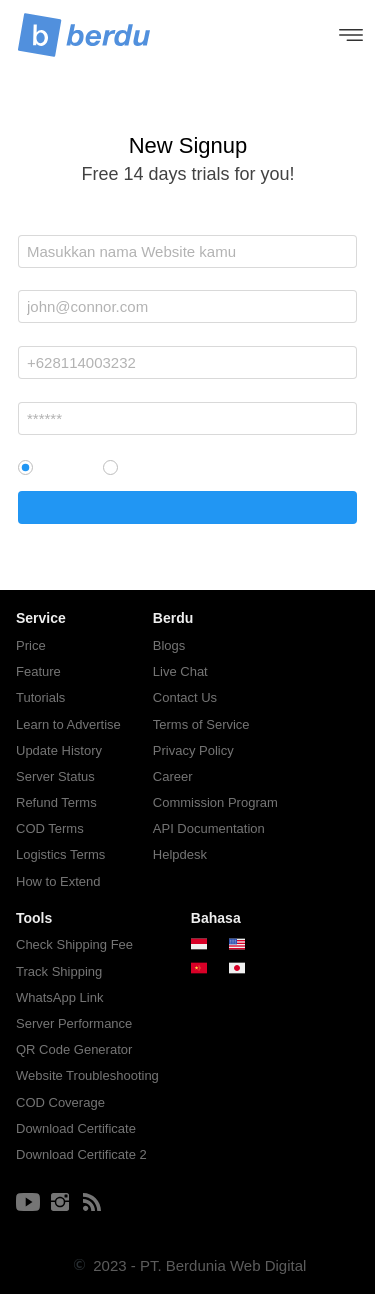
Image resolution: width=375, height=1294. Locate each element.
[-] (28, 1203)
